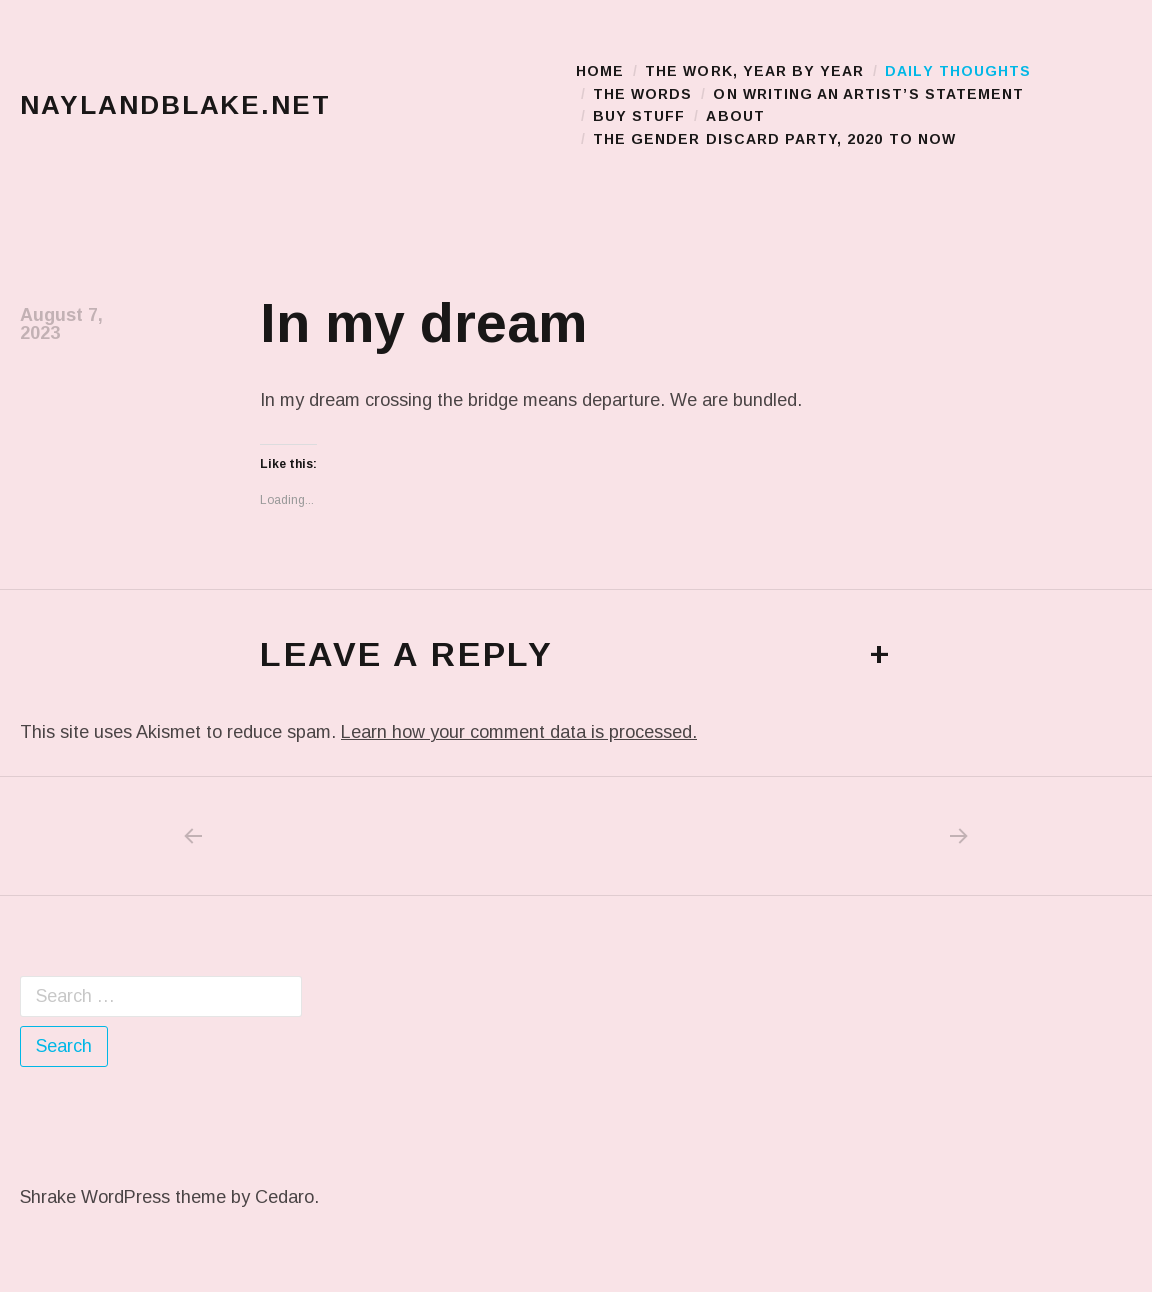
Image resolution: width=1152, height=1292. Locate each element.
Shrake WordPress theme (123, 1197)
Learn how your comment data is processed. (519, 732)
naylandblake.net (175, 105)
